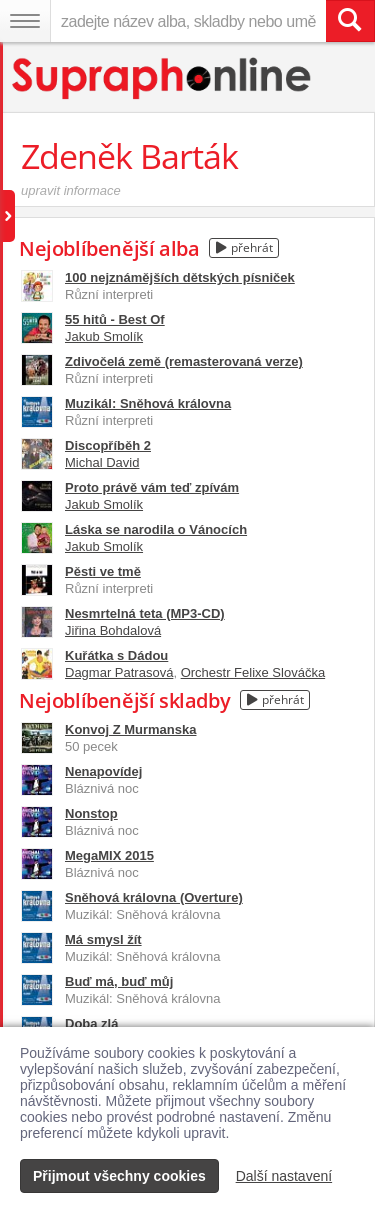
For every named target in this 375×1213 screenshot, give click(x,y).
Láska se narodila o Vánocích (156, 529)
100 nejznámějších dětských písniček (180, 277)
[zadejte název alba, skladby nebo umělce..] (188, 21)
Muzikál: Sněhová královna (148, 403)
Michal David (102, 462)
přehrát (244, 247)
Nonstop (91, 813)
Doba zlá (91, 1023)
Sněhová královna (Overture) (154, 897)
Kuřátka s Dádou (116, 655)
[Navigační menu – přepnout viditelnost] (25, 21)
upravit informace (71, 190)
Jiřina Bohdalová (113, 630)
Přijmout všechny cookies (119, 1176)
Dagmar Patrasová (119, 672)
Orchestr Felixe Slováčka (253, 672)
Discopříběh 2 (108, 445)
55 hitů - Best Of (115, 319)
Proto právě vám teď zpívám (152, 487)
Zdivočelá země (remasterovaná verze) (184, 361)
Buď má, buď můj (119, 981)
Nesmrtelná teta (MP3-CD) (145, 613)
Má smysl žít (103, 939)
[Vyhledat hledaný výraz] (350, 21)
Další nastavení (284, 1176)
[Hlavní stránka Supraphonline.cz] (162, 78)
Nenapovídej (103, 771)
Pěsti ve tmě (103, 571)
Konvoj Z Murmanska (130, 729)
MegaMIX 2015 (109, 855)
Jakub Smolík (104, 336)
